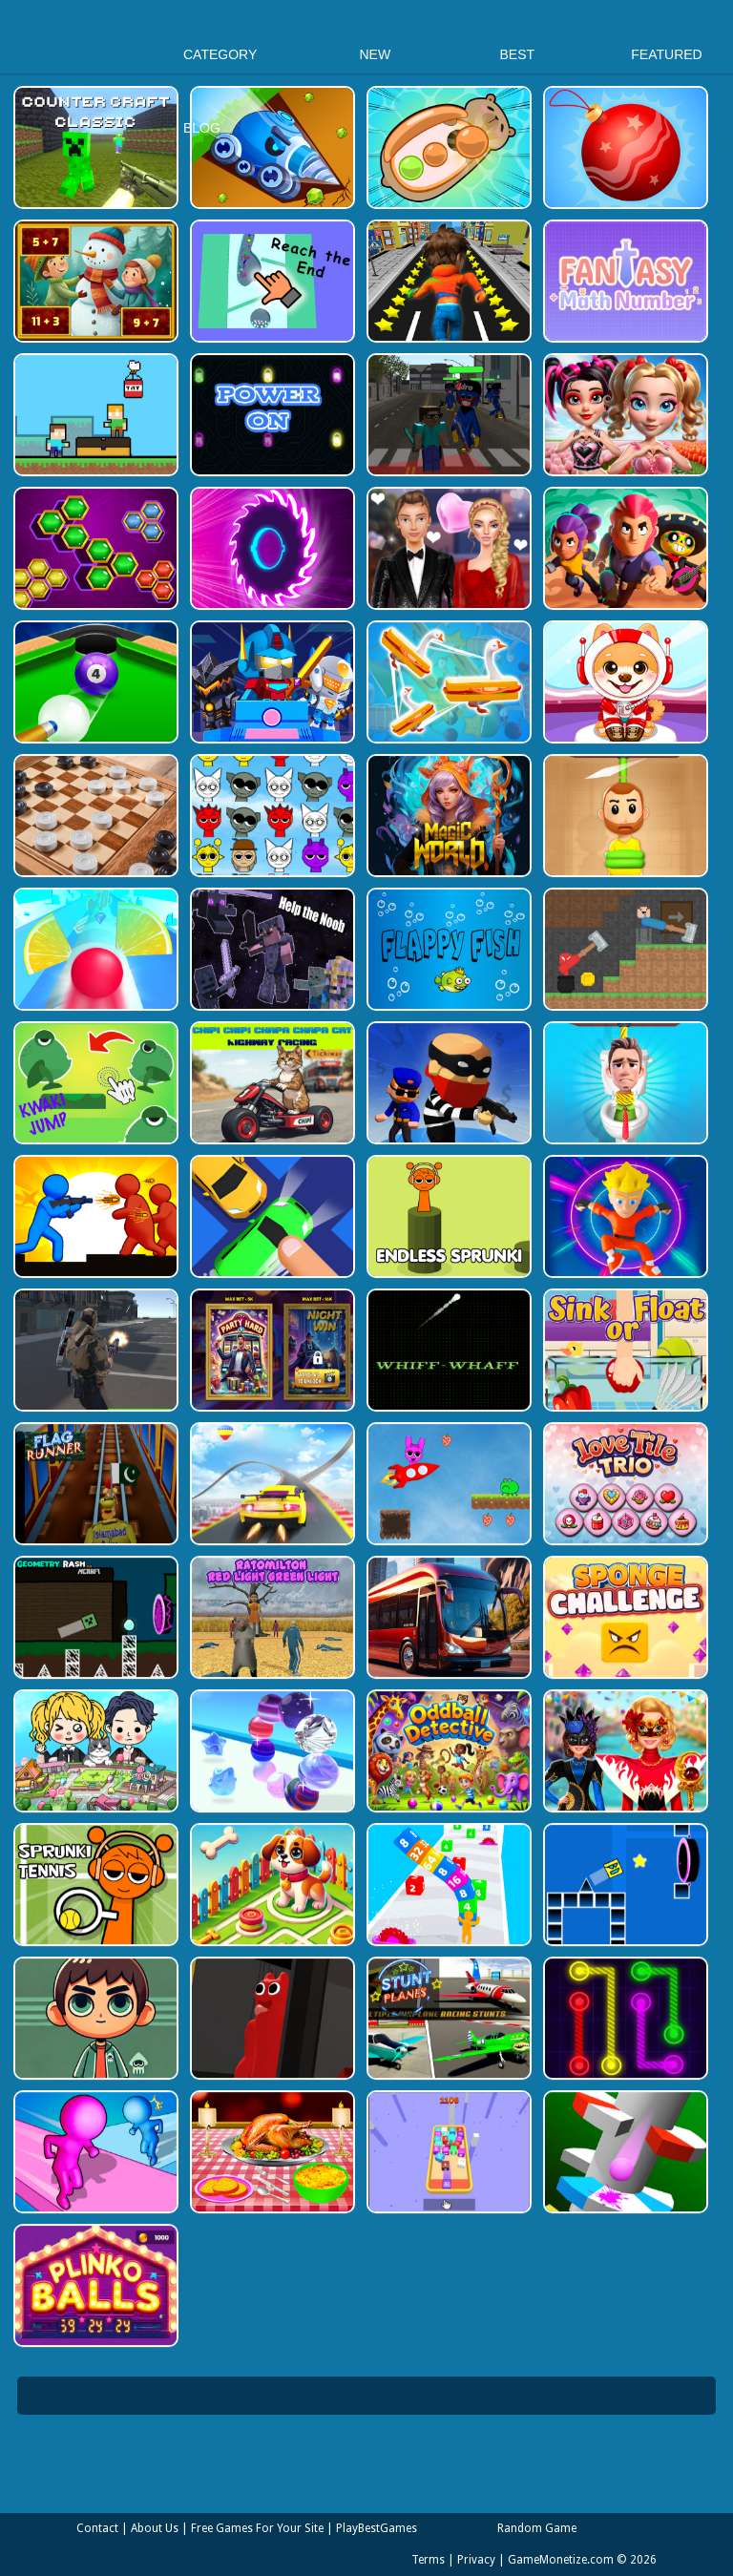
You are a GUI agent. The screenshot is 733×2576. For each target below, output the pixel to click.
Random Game (536, 2528)
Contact (97, 2528)
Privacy (476, 2559)
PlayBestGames (376, 2528)
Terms (428, 2559)
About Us (154, 2528)
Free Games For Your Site (257, 2528)
